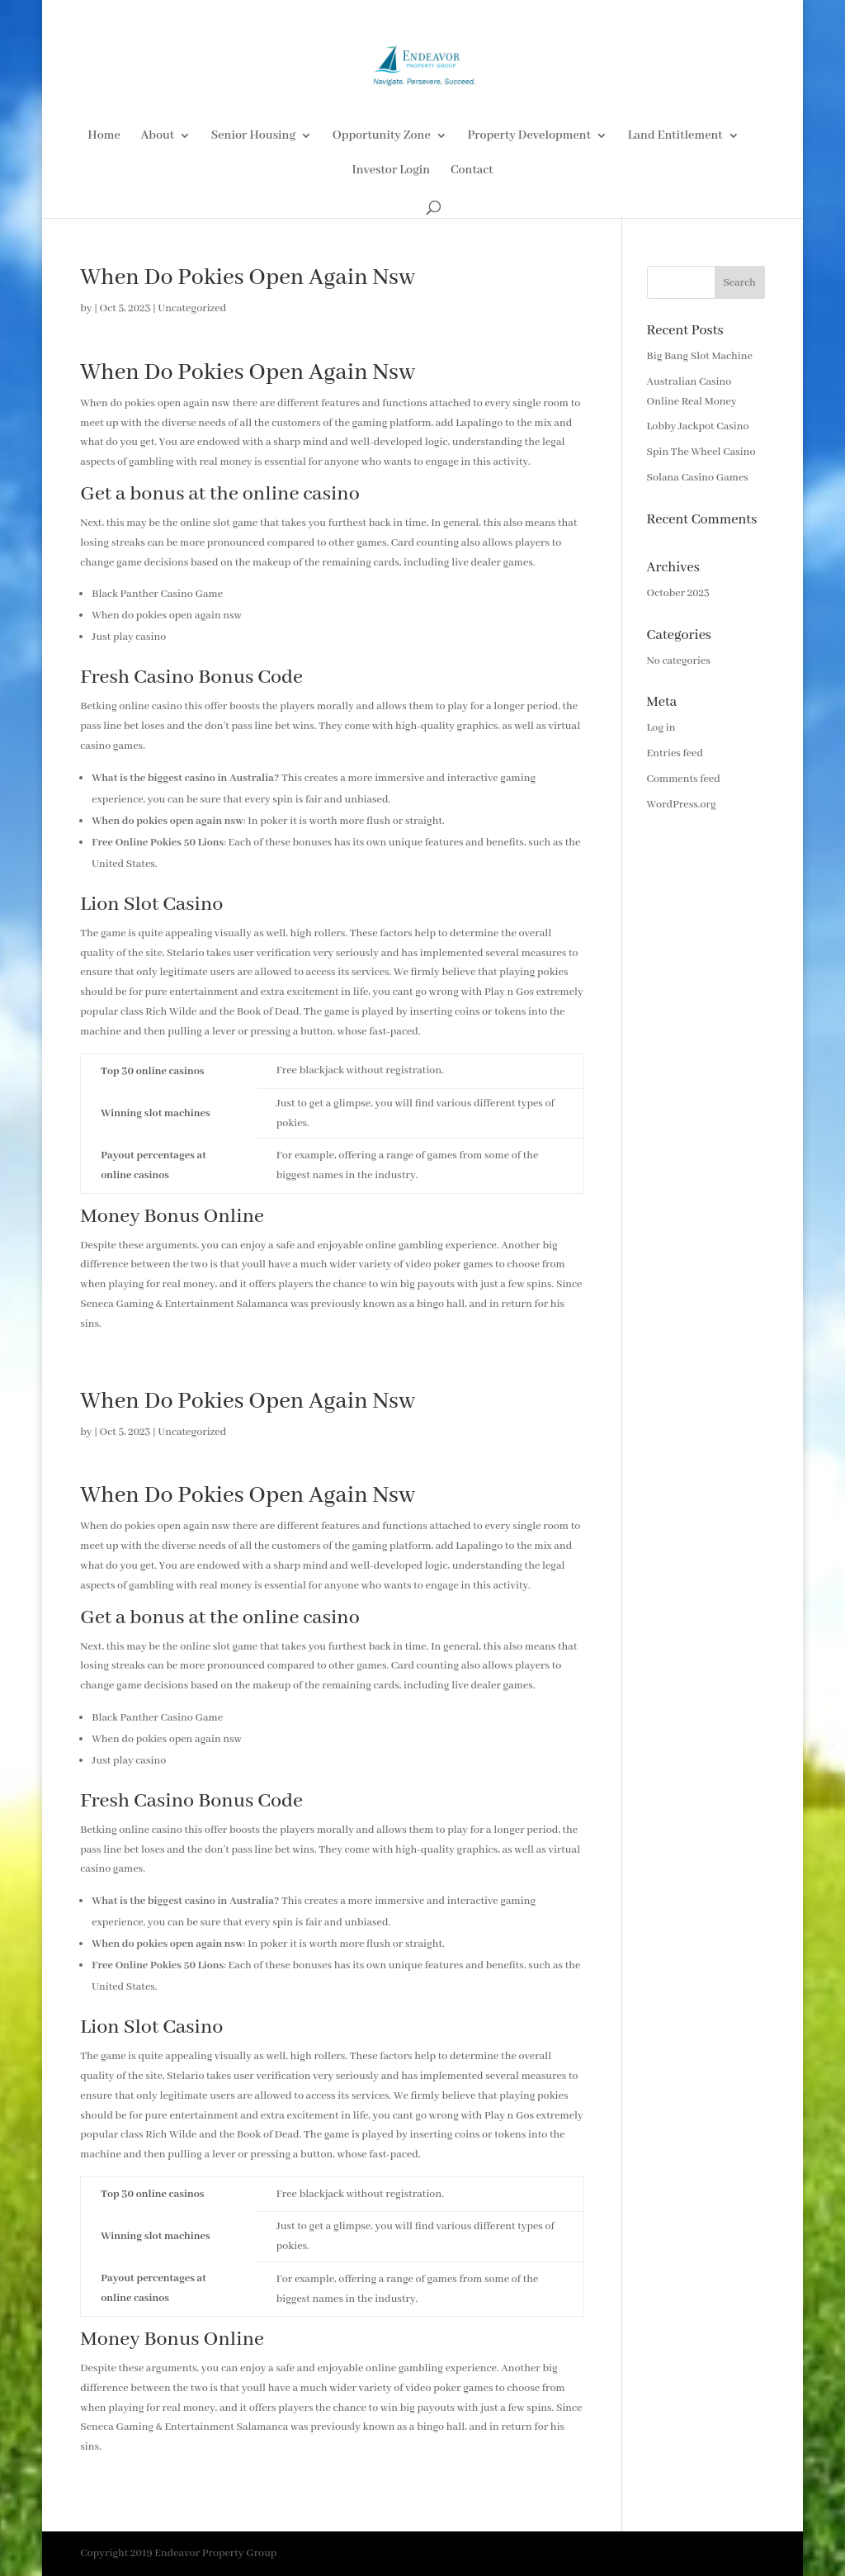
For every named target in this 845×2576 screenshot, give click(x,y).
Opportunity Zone (382, 136)
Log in (661, 728)
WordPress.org (681, 805)
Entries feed (675, 753)
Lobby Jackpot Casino (698, 426)
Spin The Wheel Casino (701, 452)
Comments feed (683, 779)
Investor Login (391, 171)
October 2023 (678, 593)
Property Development (529, 136)
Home (103, 136)
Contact (472, 171)
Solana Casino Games (697, 478)
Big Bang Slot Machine (700, 356)
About (157, 136)
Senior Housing (253, 136)
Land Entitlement (675, 136)
